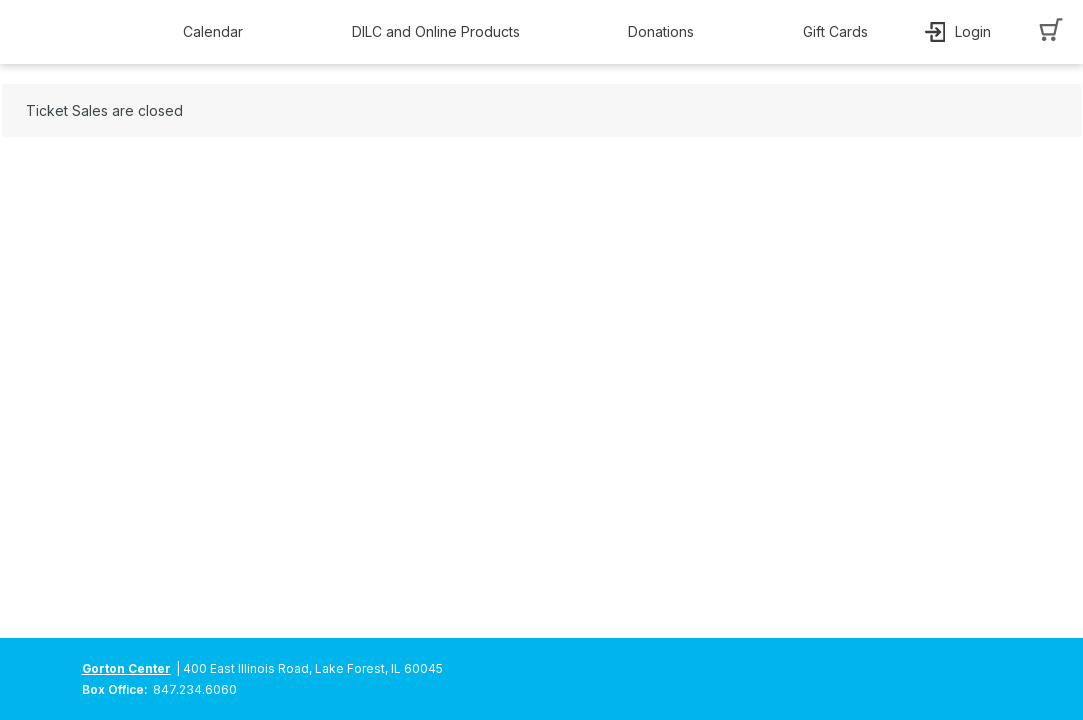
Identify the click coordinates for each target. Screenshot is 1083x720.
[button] (218, 32)
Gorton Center (126, 668)
